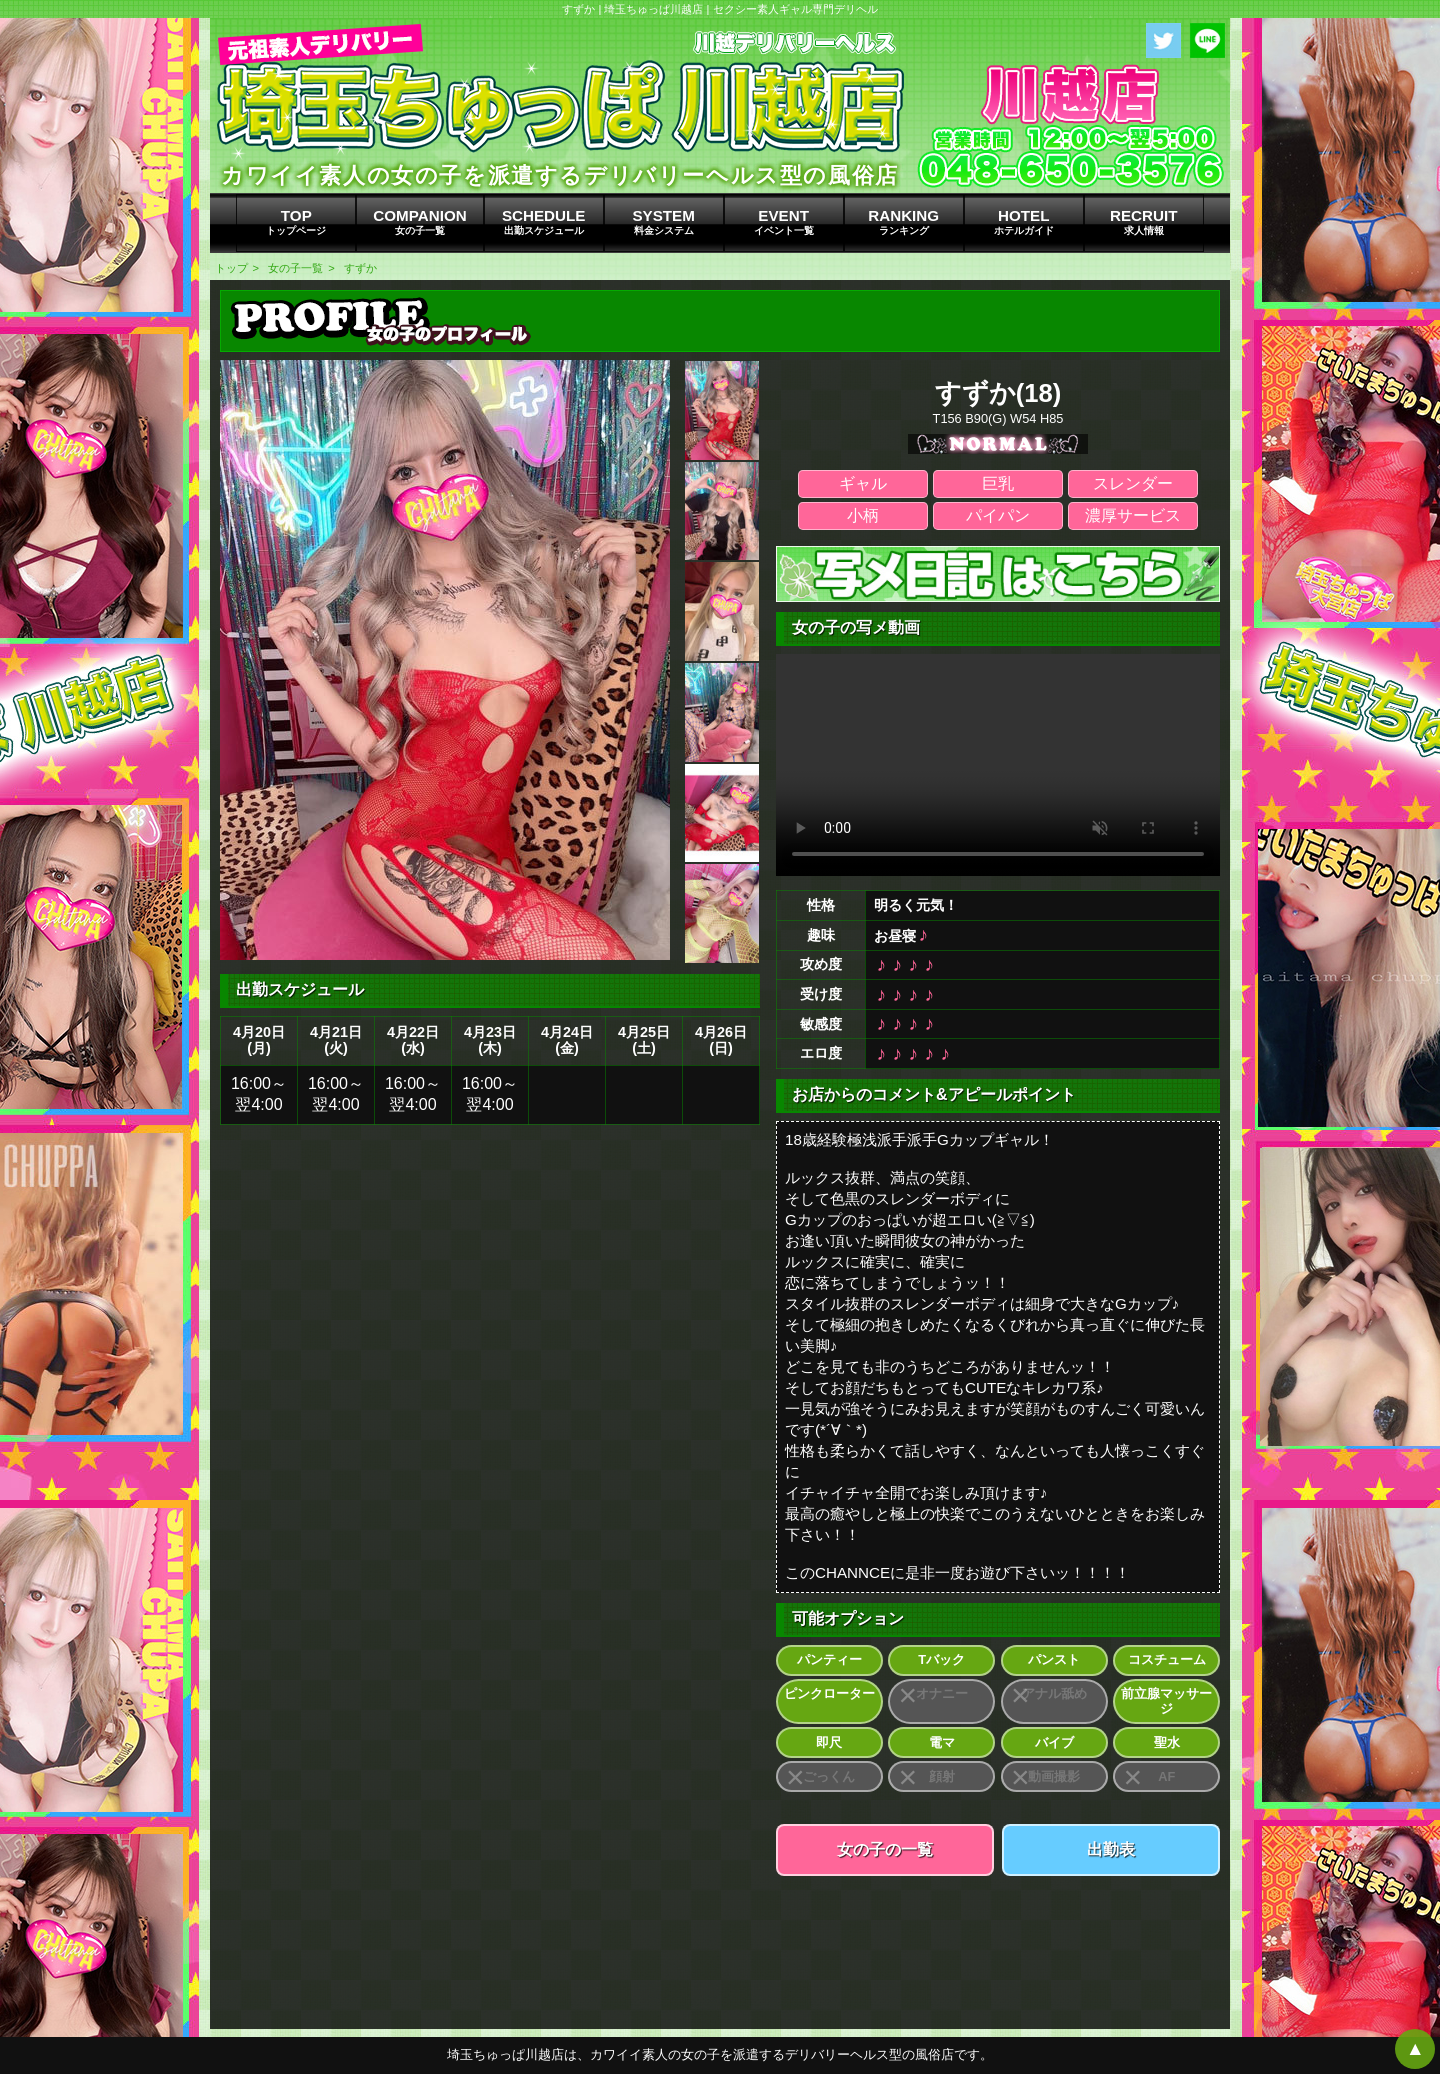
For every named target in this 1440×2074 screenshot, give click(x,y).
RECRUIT (1144, 222)
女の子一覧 (295, 268)
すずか (360, 268)
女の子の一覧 (885, 1849)
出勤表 (1111, 1849)
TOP (296, 222)
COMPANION (419, 222)
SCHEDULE (544, 222)
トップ (231, 268)
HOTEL (1024, 222)
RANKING (904, 222)
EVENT (784, 222)
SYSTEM (664, 222)
